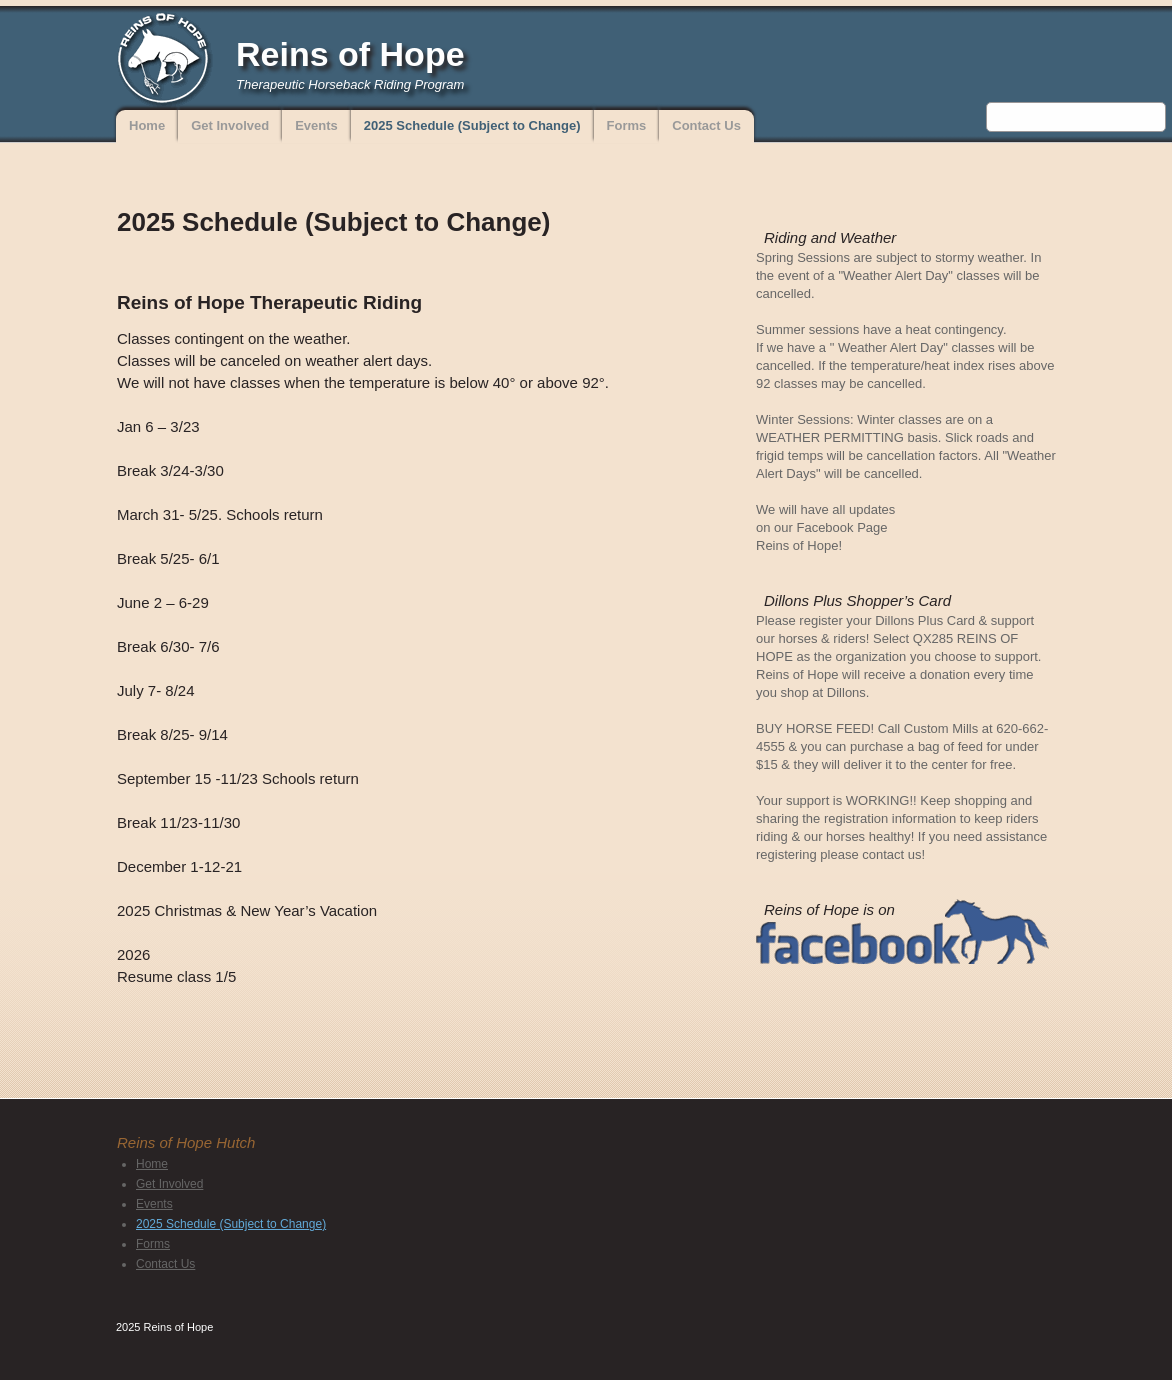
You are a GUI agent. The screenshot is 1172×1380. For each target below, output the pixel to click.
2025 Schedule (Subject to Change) (472, 125)
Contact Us (706, 125)
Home (147, 125)
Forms (627, 125)
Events (316, 125)
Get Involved (230, 125)
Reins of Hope (350, 54)
